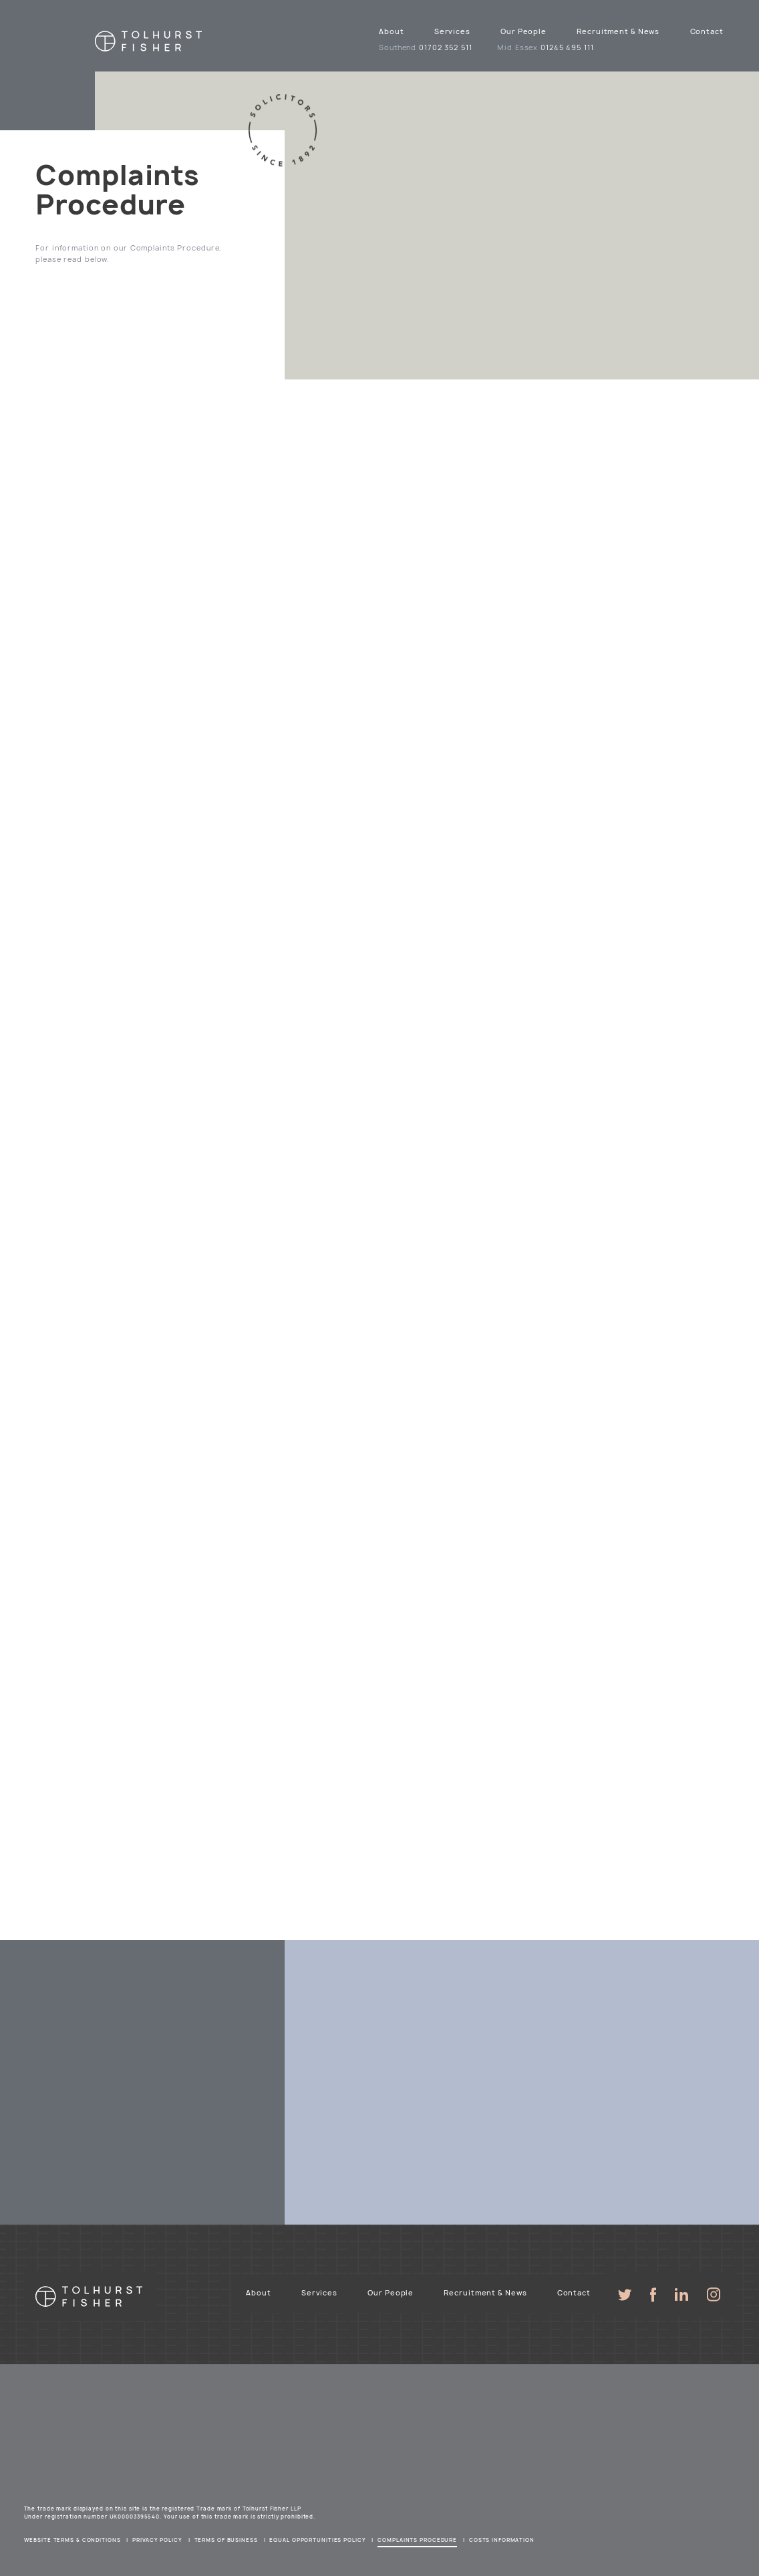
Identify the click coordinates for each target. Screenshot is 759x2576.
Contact (707, 31)
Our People (523, 31)
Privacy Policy (157, 2540)
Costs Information (502, 2540)
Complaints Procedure (417, 2540)
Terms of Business (226, 2540)
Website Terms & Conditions (72, 2540)
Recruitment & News (618, 31)
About (391, 31)
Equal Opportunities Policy (317, 2540)
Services (452, 31)
